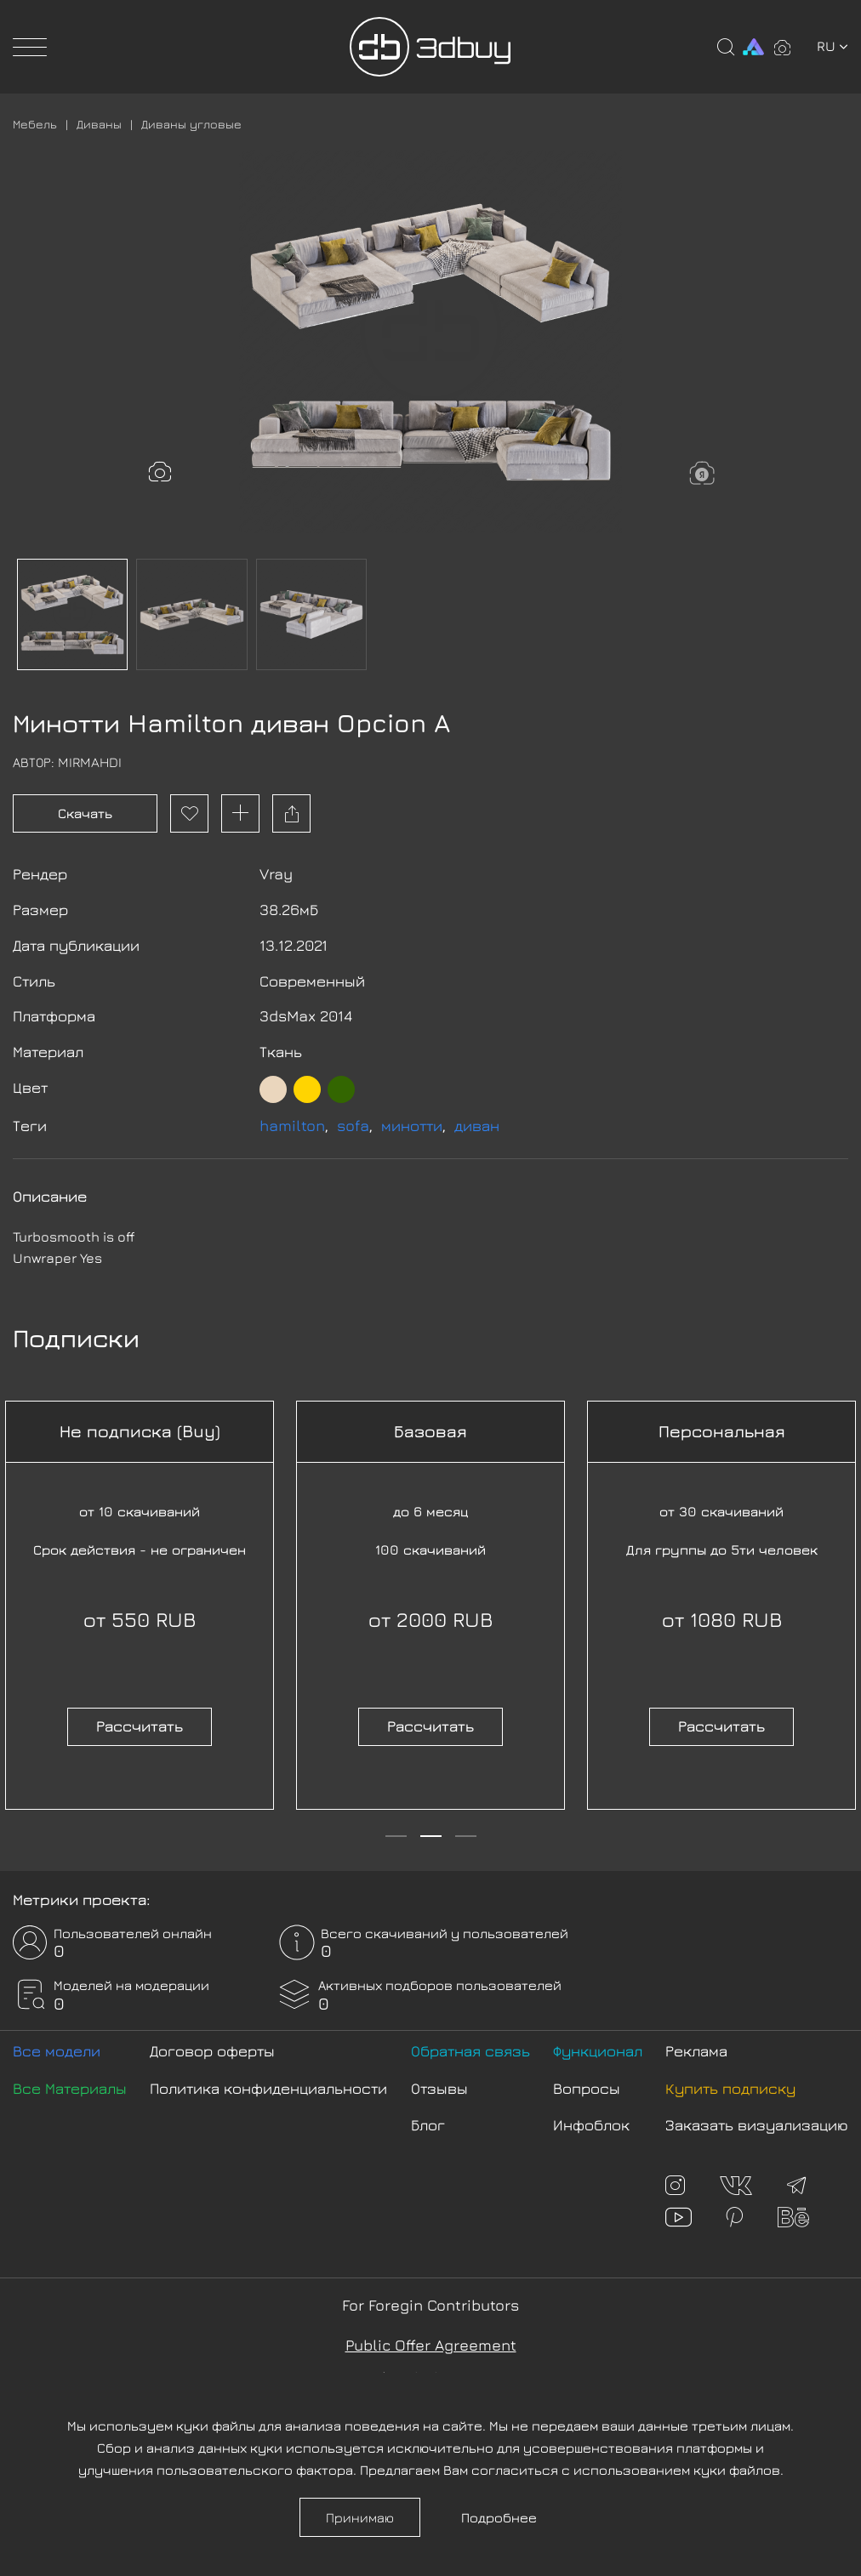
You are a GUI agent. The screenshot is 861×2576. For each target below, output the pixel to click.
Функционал (597, 2051)
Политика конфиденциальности (268, 2088)
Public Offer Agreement (430, 2345)
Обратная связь (470, 2051)
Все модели (56, 2051)
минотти (411, 1125)
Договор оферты (212, 2051)
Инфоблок (591, 2125)
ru (832, 46)
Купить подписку (730, 2088)
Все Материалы (70, 2088)
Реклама (696, 2051)
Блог (428, 2125)
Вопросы (586, 2088)
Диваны (99, 124)
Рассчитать (139, 1726)
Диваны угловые (191, 124)
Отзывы (439, 2088)
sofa (353, 1125)
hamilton (292, 1125)
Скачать (85, 813)
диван (476, 1125)
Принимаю (360, 2517)
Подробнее (499, 2517)
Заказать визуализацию (756, 2125)
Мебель (35, 124)
